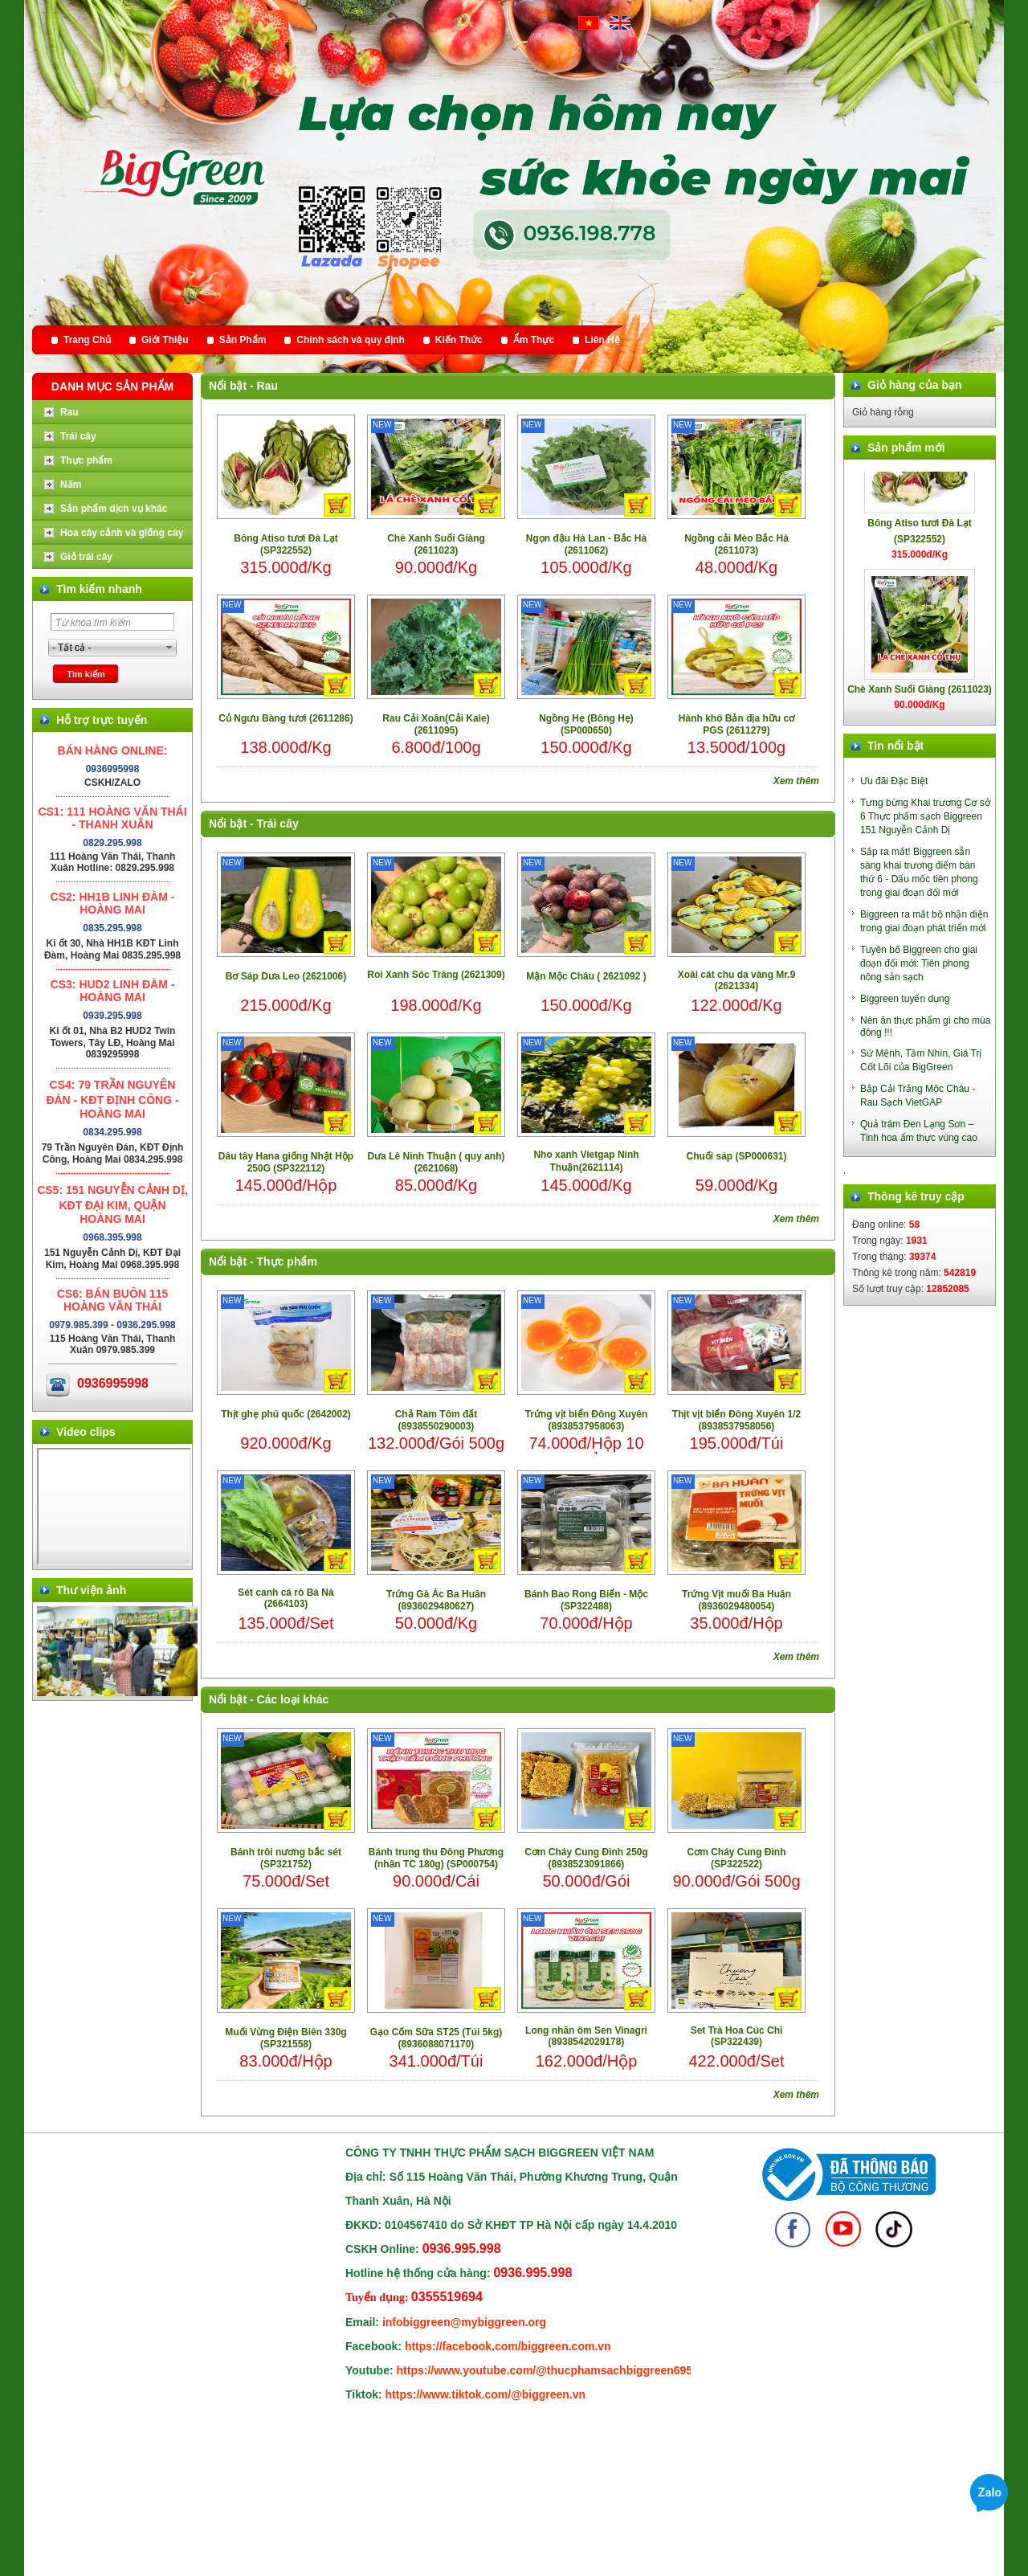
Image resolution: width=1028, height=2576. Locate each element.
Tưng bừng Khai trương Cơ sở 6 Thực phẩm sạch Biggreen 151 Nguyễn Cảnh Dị (925, 816)
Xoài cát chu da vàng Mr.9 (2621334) (737, 980)
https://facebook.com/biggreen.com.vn (508, 2346)
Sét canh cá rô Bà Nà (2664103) (285, 1598)
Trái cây (278, 823)
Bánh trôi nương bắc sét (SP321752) (285, 1858)
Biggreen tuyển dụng (904, 998)
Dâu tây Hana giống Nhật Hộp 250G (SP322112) (285, 1162)
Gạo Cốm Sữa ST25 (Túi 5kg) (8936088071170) (436, 2038)
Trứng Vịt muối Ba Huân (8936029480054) (736, 1600)
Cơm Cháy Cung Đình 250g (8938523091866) (586, 1858)
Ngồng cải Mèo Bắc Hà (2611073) (736, 544)
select (169, 647)
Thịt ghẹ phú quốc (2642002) (286, 1414)
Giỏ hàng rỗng (883, 412)
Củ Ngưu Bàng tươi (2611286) (285, 718)
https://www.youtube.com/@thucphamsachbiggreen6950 (548, 2370)
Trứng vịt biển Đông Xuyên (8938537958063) (586, 1420)
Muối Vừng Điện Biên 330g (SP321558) (285, 2038)
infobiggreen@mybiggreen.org (464, 2322)
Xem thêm (796, 781)
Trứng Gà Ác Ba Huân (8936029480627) (436, 1600)
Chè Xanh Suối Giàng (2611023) (436, 544)
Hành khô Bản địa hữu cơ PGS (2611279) (736, 724)
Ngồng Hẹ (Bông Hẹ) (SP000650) (586, 724)
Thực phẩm (287, 1261)
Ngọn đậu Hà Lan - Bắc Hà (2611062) (586, 544)
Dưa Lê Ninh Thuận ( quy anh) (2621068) (436, 1162)
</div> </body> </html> (114, 1506)
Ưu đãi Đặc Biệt (894, 781)
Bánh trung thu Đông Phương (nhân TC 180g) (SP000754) (436, 1858)
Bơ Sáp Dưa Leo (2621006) (286, 976)
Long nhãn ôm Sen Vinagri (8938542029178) (586, 2036)
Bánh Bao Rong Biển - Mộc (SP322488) (586, 1600)
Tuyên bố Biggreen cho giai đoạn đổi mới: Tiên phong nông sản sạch (918, 963)
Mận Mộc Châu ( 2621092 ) (586, 976)
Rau (267, 385)
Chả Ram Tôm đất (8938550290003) (436, 1420)
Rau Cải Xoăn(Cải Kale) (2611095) (435, 724)
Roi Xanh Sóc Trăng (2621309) (435, 974)
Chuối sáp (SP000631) (736, 1156)
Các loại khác (293, 1699)
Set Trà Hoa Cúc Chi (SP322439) (737, 2036)
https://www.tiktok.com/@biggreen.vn (486, 2394)
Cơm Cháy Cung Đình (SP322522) (736, 1858)
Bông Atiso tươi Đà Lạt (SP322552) (286, 544)
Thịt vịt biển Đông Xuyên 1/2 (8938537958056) (736, 1420)
